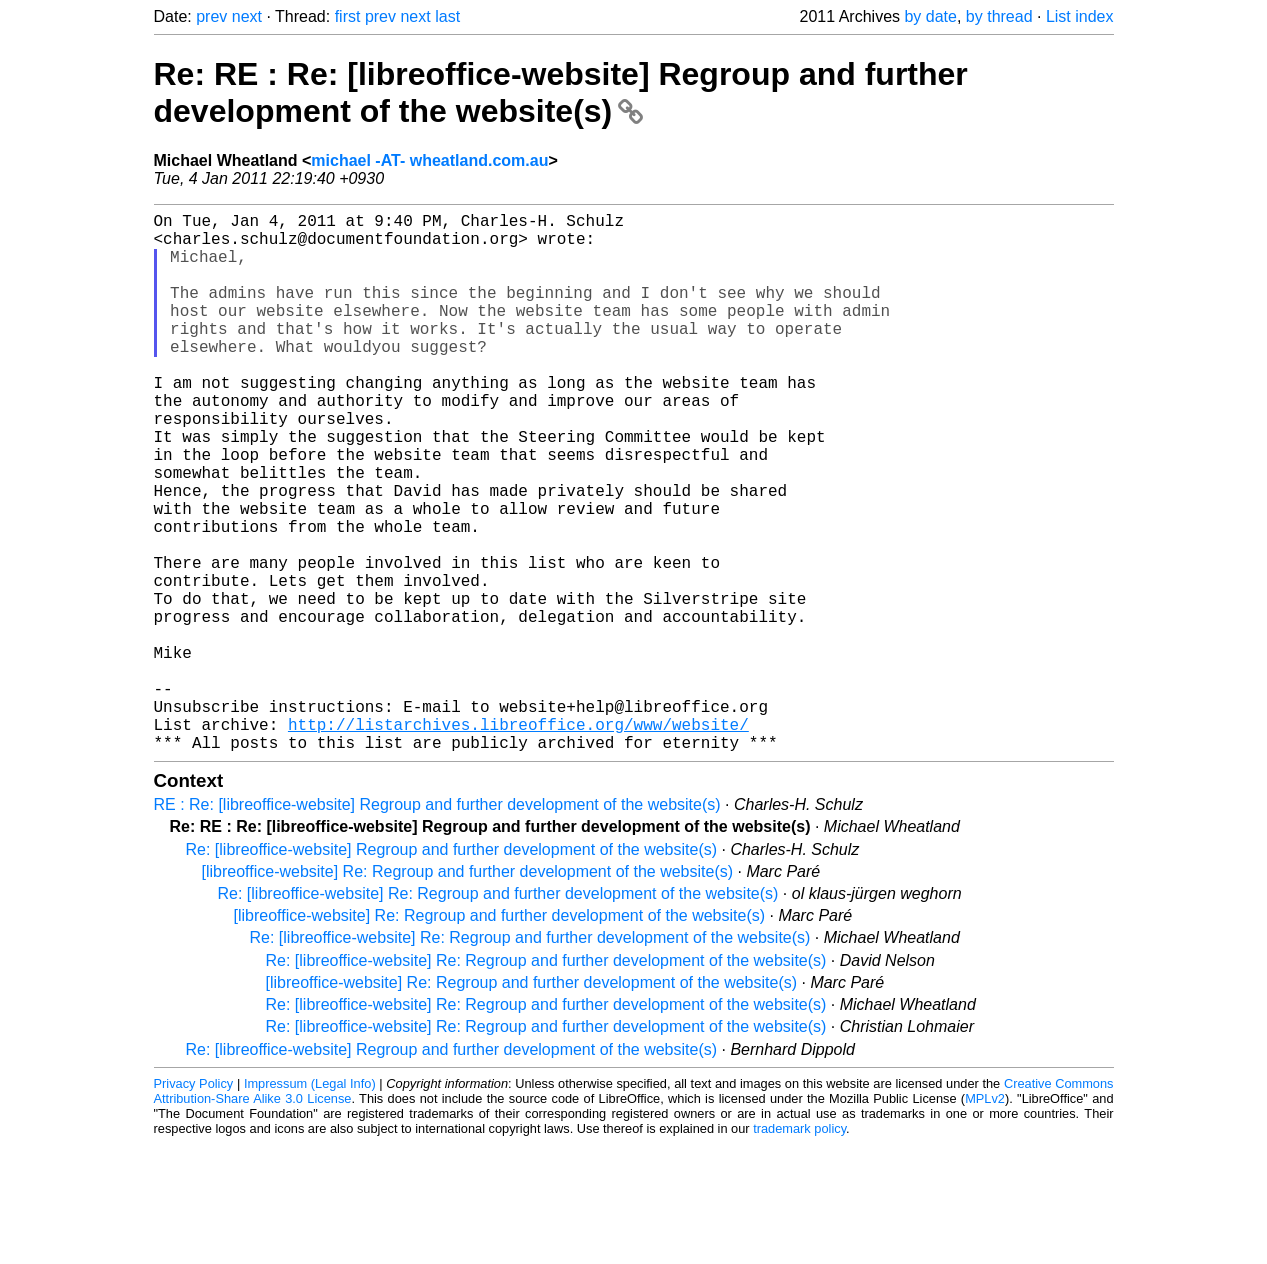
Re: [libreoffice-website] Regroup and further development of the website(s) (452, 969)
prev (211, 16)
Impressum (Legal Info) (310, 1203)
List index (1080, 16)
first (348, 16)
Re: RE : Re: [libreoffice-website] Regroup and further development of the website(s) (561, 92)
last (447, 16)
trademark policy (799, 1248)
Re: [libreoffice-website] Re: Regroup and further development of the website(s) (498, 1013)
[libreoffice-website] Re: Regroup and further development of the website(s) (468, 991)
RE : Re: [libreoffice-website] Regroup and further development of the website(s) (437, 924)
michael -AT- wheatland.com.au (429, 160)
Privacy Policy (194, 1203)
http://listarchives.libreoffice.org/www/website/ (518, 840)
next (247, 16)
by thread (999, 16)
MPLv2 (985, 1218)
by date (930, 16)
